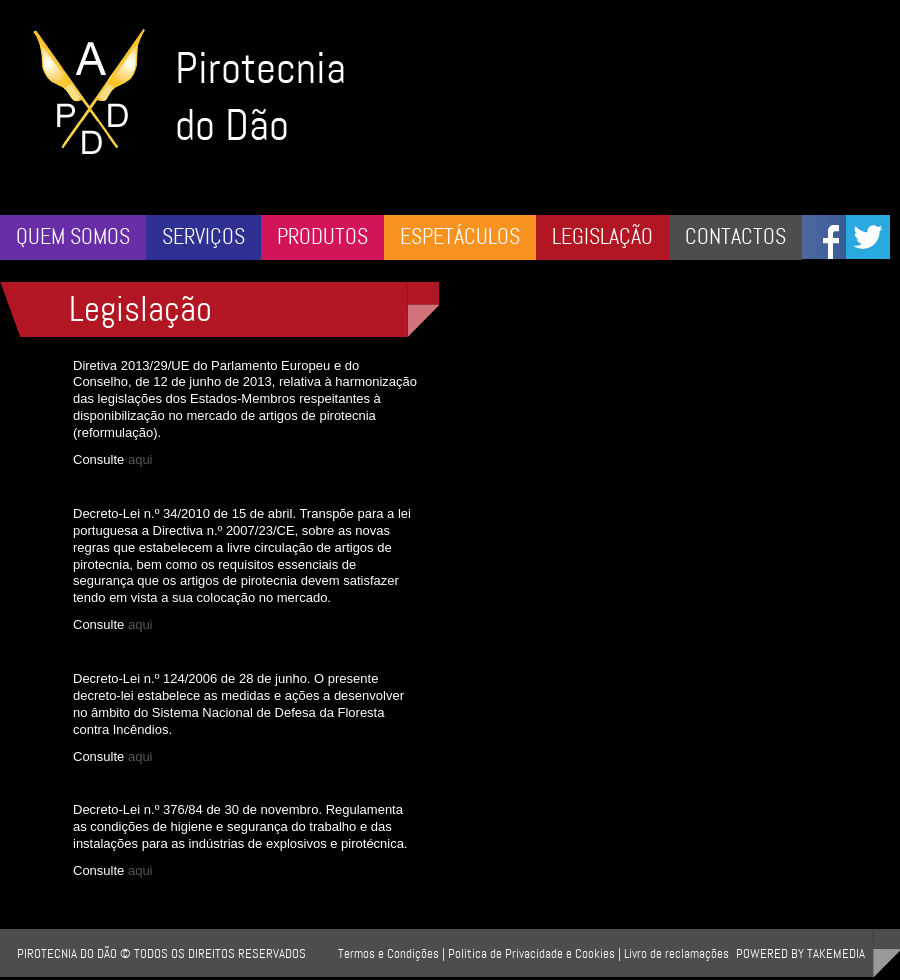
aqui (142, 459)
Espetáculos (460, 236)
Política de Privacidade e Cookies (531, 953)
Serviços (203, 236)
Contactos (735, 236)
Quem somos (73, 236)
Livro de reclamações (676, 953)
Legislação (602, 236)
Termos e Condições (388, 953)
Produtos (322, 236)
